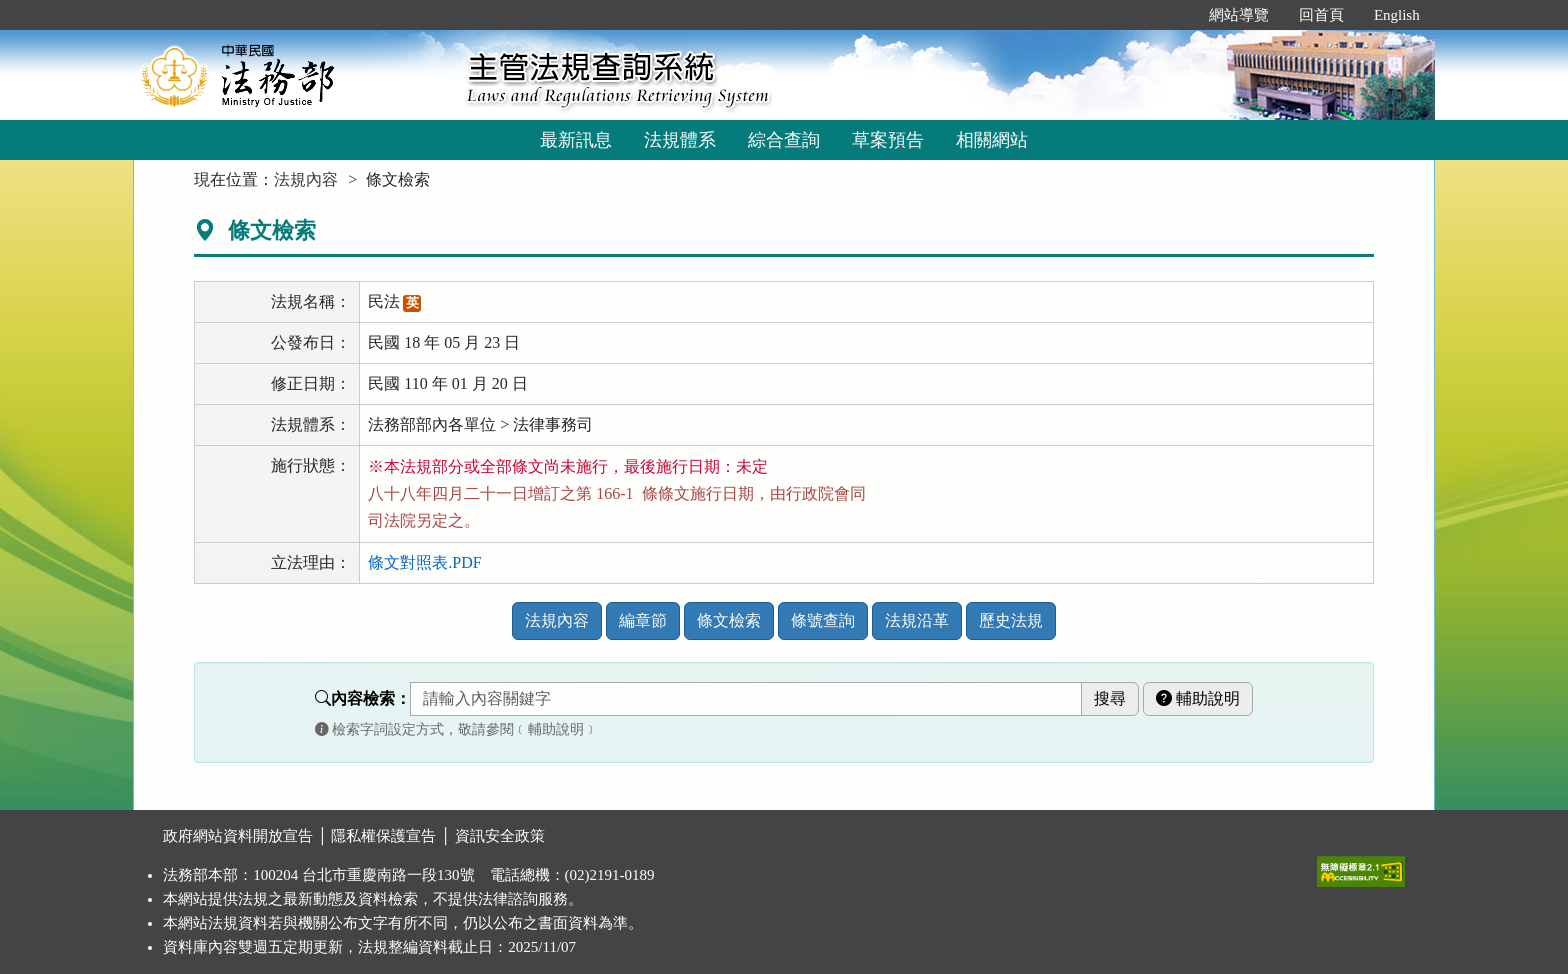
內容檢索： (363, 698)
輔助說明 (1198, 698)
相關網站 (992, 140)
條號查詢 (823, 620)
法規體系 (680, 140)
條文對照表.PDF (424, 562)
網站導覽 (1239, 15)
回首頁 (1321, 15)
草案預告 (888, 140)
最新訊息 (576, 140)
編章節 (643, 620)
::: (1172, 15)
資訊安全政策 (500, 836)
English (1397, 15)
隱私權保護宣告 (383, 836)
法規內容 (306, 179)
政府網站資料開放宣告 (238, 836)
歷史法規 (1011, 620)
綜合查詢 (784, 140)
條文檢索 (729, 620)
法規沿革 (917, 620)
